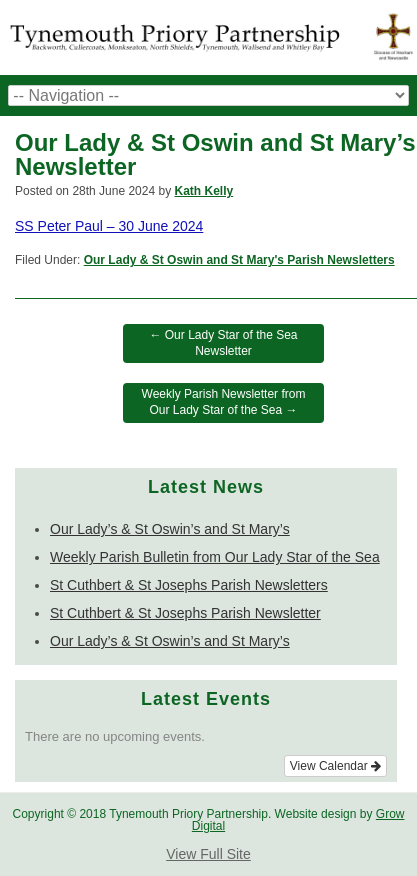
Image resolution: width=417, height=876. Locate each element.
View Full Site (208, 854)
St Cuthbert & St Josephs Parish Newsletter (185, 613)
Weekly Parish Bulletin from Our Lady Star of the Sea (215, 557)
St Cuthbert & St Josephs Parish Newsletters (189, 585)
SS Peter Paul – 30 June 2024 (109, 226)
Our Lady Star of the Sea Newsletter (223, 343)
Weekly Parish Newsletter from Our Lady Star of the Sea (224, 402)
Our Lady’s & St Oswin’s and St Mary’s (170, 529)
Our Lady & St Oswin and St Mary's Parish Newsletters (239, 260)
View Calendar (335, 766)
